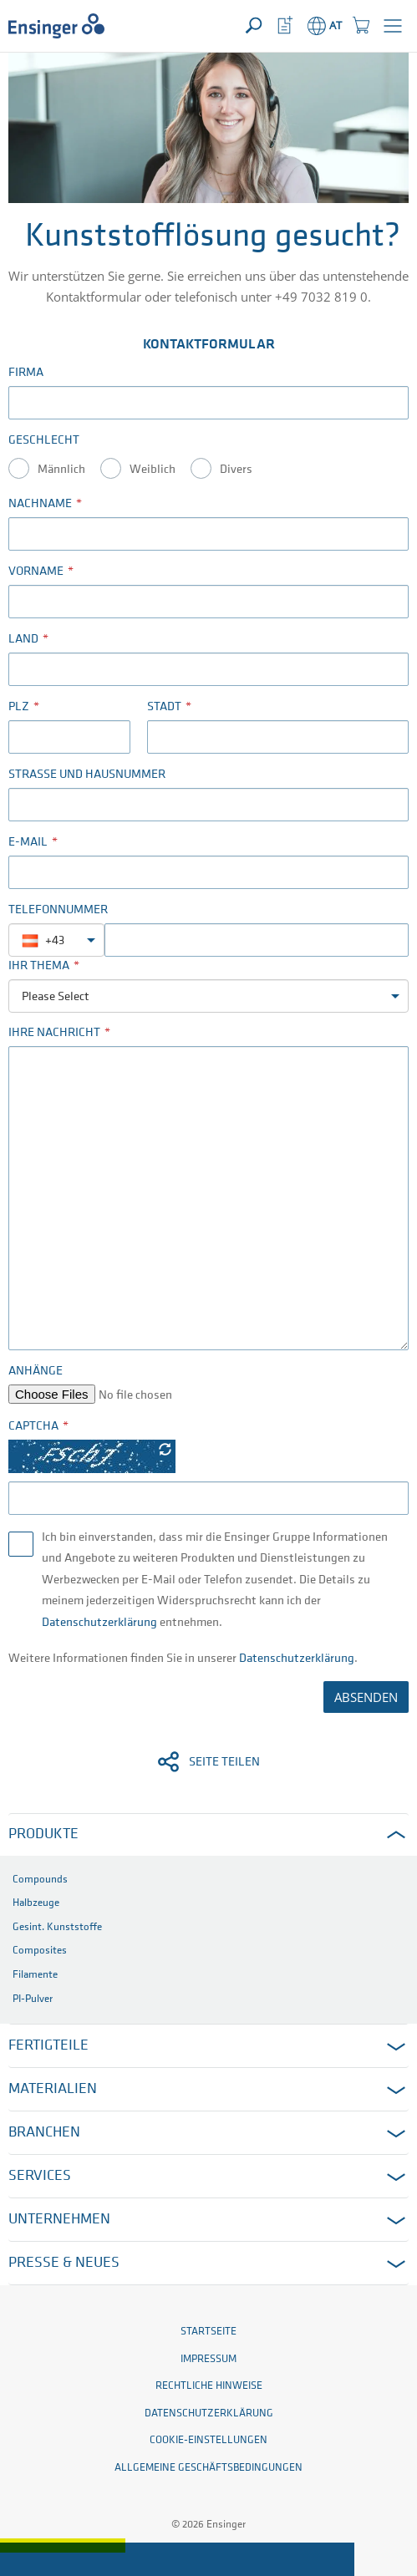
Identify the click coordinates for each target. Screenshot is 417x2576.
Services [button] (39, 2176)
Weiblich (152, 470)
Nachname (40, 504)
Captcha (33, 1426)
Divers (236, 470)
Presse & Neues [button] (64, 2263)
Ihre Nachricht (54, 1033)
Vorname (36, 572)
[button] (392, 25)
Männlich (61, 470)
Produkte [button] (43, 1834)
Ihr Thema (38, 966)
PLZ (18, 707)
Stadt (164, 707)
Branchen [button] (44, 2133)
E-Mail (28, 842)
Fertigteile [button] (48, 2046)
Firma (25, 373)
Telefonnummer (58, 910)
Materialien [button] (52, 2089)
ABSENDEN (366, 1697)
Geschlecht (43, 440)
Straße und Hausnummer (86, 775)
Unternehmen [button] (59, 2220)
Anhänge (35, 1371)
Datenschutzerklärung (99, 1623)
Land (23, 639)
